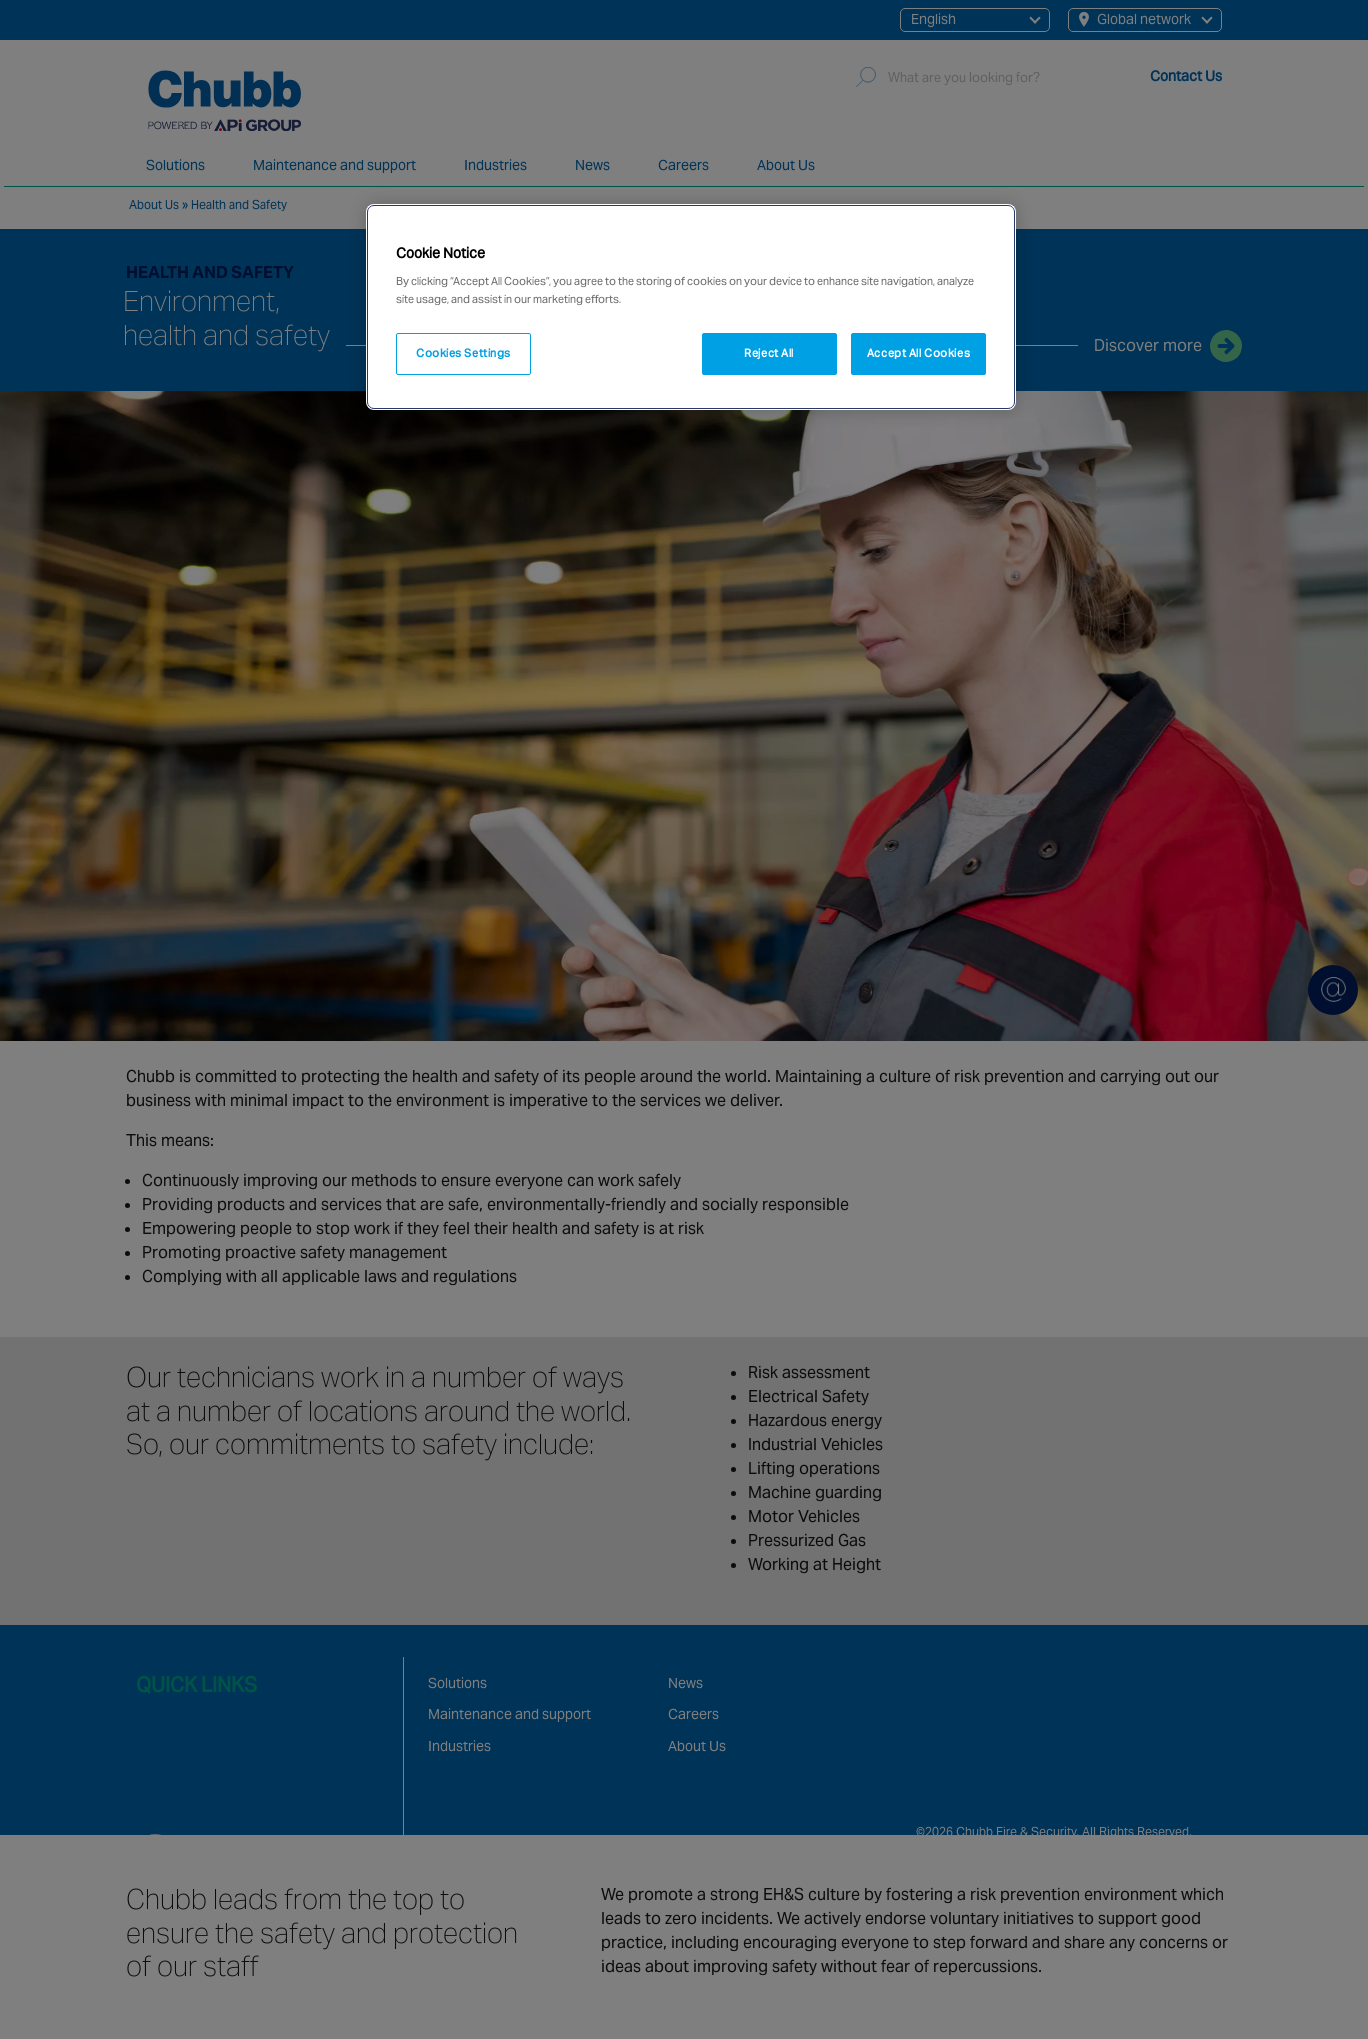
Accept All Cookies (918, 353)
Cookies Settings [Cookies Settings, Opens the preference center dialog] (463, 353)
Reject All (769, 353)
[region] (691, 307)
